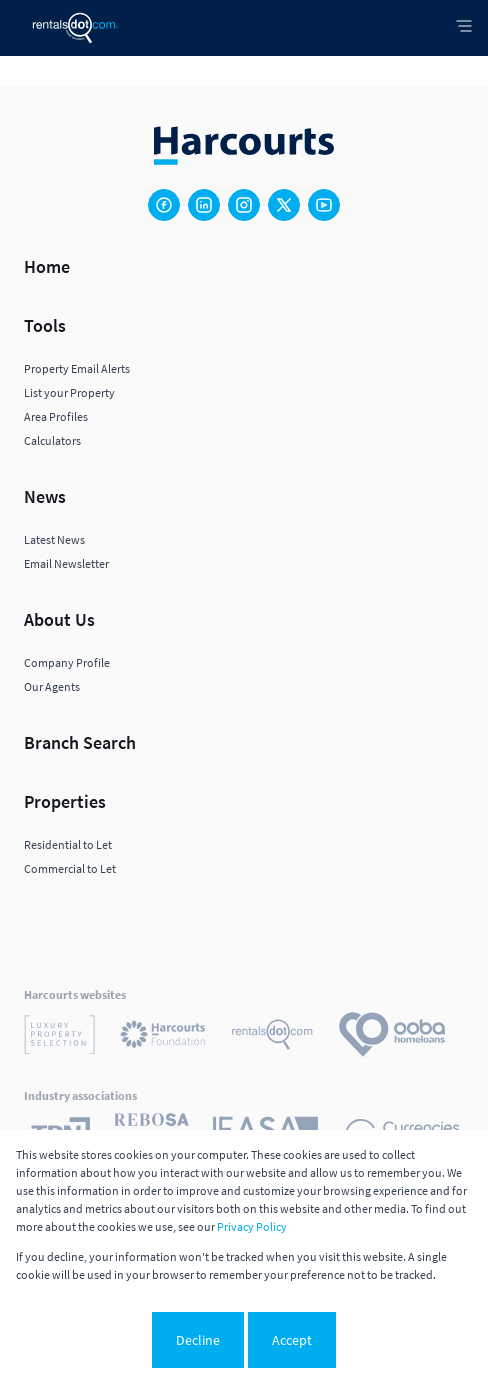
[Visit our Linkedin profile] (204, 205)
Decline (198, 1340)
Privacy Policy (252, 1226)
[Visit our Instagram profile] (244, 205)
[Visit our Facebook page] (164, 205)
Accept (292, 1340)
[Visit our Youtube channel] (324, 205)
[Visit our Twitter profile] (284, 205)
